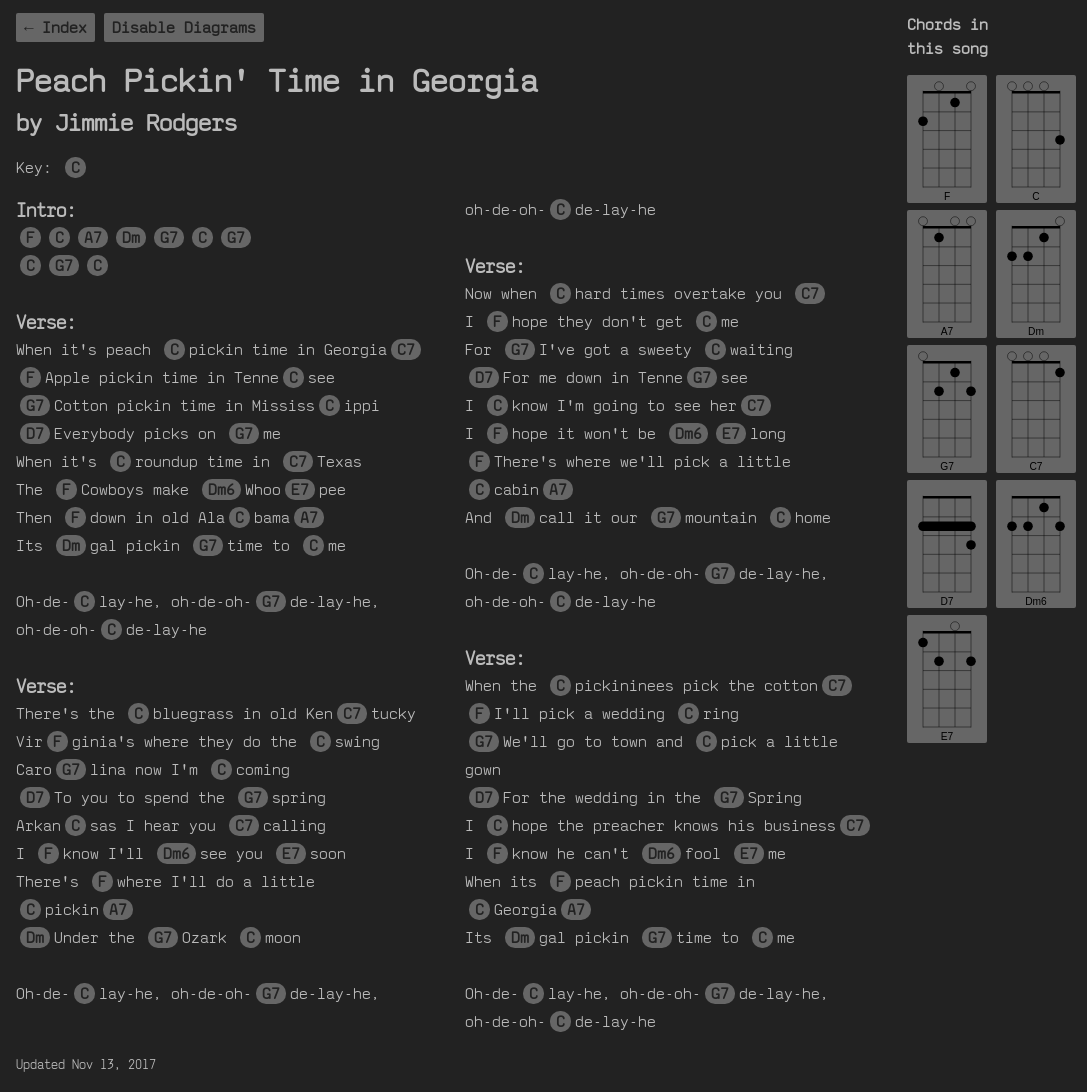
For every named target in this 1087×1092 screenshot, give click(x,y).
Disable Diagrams (184, 27)
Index (64, 27)
